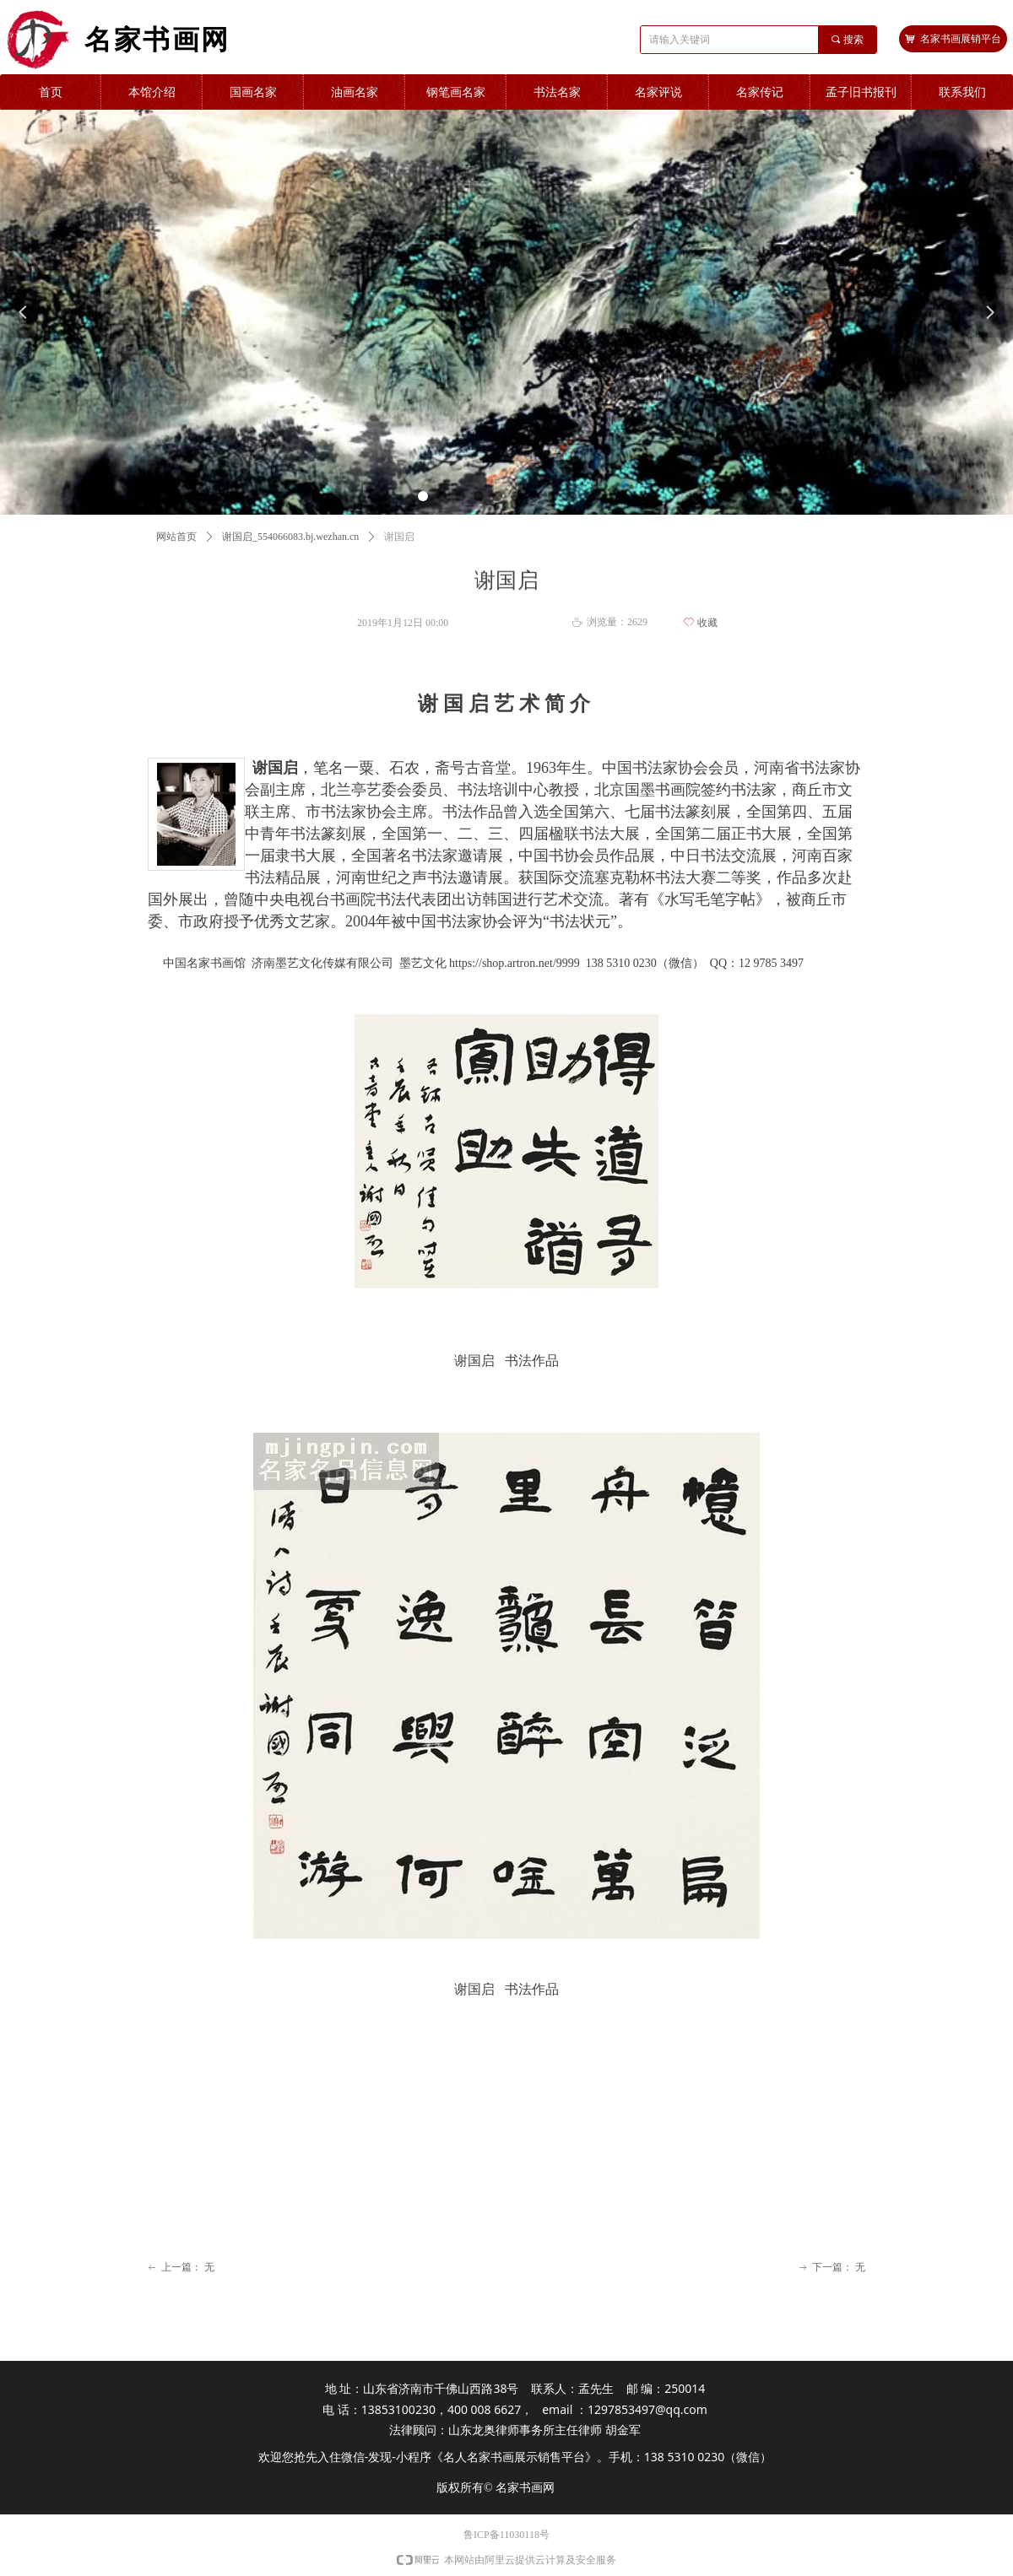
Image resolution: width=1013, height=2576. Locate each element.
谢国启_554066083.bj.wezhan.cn (290, 537)
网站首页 (176, 537)
